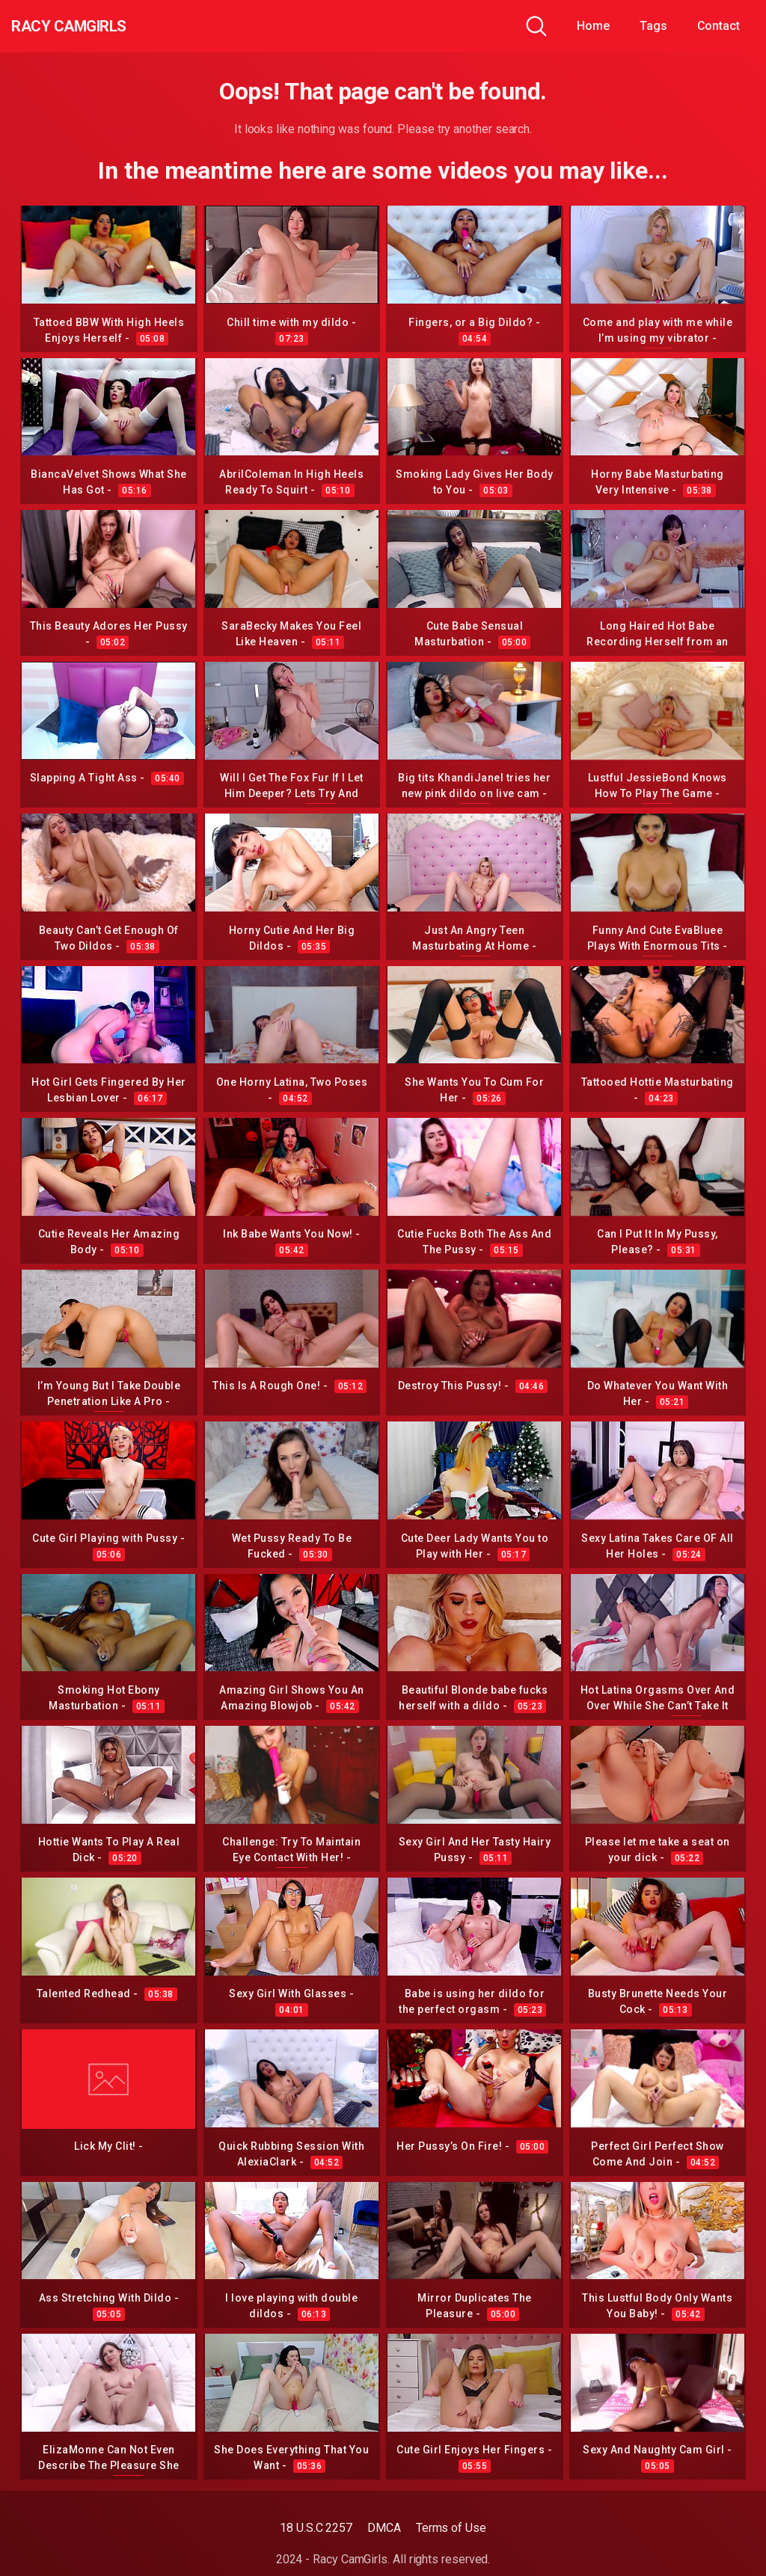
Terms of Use (451, 2528)
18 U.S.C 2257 (316, 2528)
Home (593, 26)
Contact (718, 26)
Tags (653, 26)
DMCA (384, 2528)
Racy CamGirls (92, 26)
